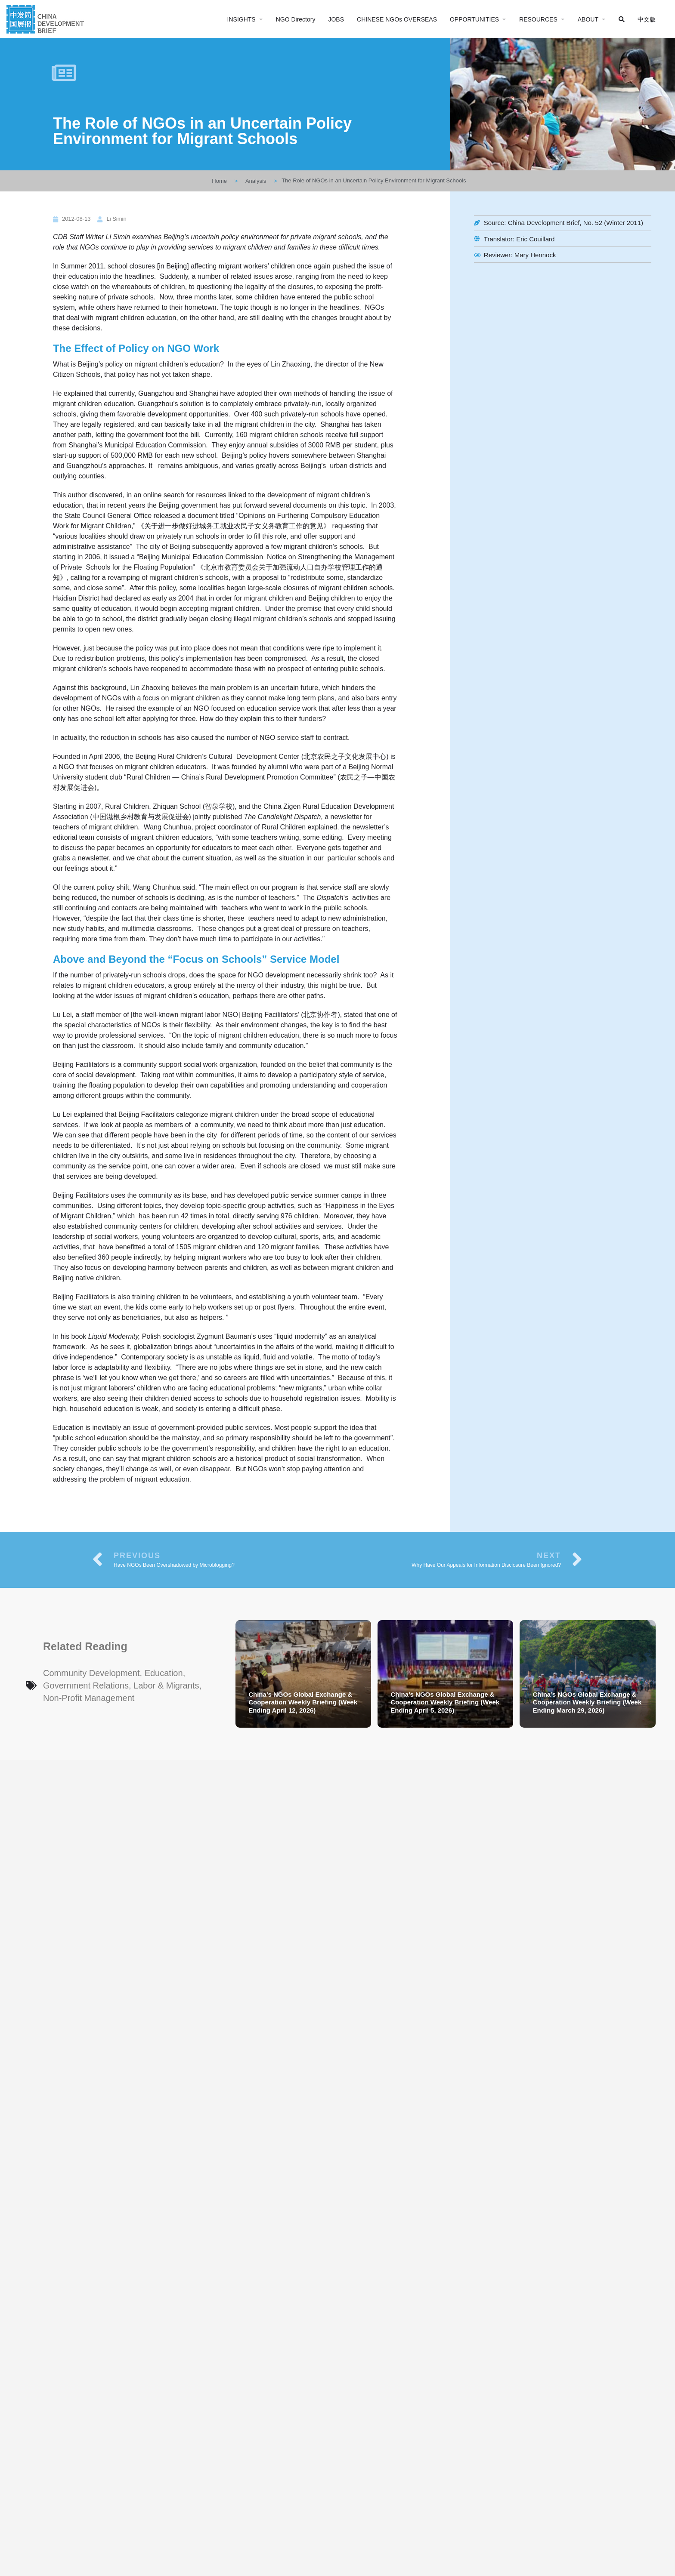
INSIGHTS (241, 19)
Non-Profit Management (88, 1698)
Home (219, 181)
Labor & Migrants (166, 1685)
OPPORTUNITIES (474, 19)
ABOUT (588, 19)
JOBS (336, 19)
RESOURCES (538, 19)
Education (164, 1673)
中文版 (647, 19)
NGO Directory (296, 19)
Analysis (255, 181)
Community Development (91, 1673)
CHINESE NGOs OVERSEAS (397, 19)
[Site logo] (46, 18)
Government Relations (86, 1685)
